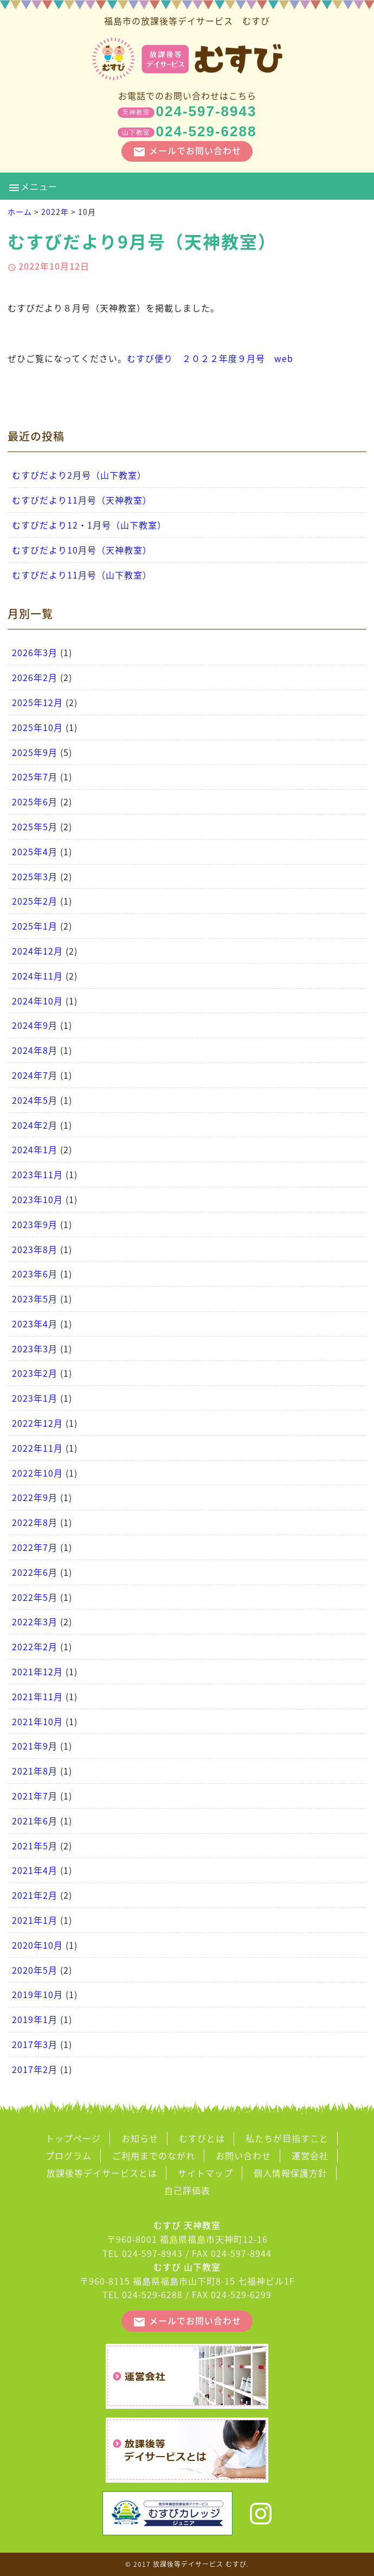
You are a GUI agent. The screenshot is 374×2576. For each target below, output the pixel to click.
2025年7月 (34, 776)
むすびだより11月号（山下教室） (82, 574)
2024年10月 (37, 1000)
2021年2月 (34, 1894)
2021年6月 (34, 1820)
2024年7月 (34, 1075)
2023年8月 (34, 1249)
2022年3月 (34, 1621)
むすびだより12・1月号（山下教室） (89, 524)
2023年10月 (37, 1199)
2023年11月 (37, 1174)
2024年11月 (37, 975)
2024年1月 (34, 1149)
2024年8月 (34, 1050)
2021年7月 (34, 1795)
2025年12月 (37, 702)
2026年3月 (34, 652)
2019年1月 (34, 2019)
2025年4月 (34, 851)
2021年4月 (34, 1870)
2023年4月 (34, 1323)
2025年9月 (34, 752)
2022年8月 (34, 1522)
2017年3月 (34, 2044)
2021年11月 (37, 1696)
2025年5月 (34, 826)
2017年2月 (34, 2069)
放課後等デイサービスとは (102, 2172)
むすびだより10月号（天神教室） (82, 549)
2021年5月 (34, 1845)
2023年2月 (34, 1372)
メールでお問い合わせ (187, 151)
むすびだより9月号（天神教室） (142, 241)
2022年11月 (37, 1447)
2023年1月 (34, 1397)
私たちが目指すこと (287, 2138)
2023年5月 (34, 1298)
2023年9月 (34, 1224)
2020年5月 (34, 1969)
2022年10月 (37, 1472)
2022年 (55, 211)
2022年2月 (34, 1646)
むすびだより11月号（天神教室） (82, 499)
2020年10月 (37, 1944)
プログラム (69, 2155)
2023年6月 (34, 1273)
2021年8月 (34, 1770)
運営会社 (310, 2155)
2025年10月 (37, 727)
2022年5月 (34, 1597)
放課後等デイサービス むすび (200, 2564)
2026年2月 (34, 677)
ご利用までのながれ (153, 2155)
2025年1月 (34, 925)
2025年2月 (34, 900)
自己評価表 (187, 2190)
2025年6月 (34, 801)
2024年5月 (34, 1099)
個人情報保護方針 (290, 2172)
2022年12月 (37, 1422)
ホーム (20, 211)
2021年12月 (37, 1671)
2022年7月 (34, 1547)
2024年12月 (37, 950)
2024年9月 (34, 1025)
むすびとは (202, 2138)
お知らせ (139, 2138)
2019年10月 (37, 1994)
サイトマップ (205, 2172)
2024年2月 (34, 1124)
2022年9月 (34, 1497)
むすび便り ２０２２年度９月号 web (210, 358)
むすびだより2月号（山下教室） (79, 474)
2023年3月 (34, 1348)
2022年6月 (34, 1572)
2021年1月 (34, 1919)
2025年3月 (34, 876)
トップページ (73, 2138)
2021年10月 (37, 1721)
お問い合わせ (243, 2155)
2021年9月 (34, 1745)
